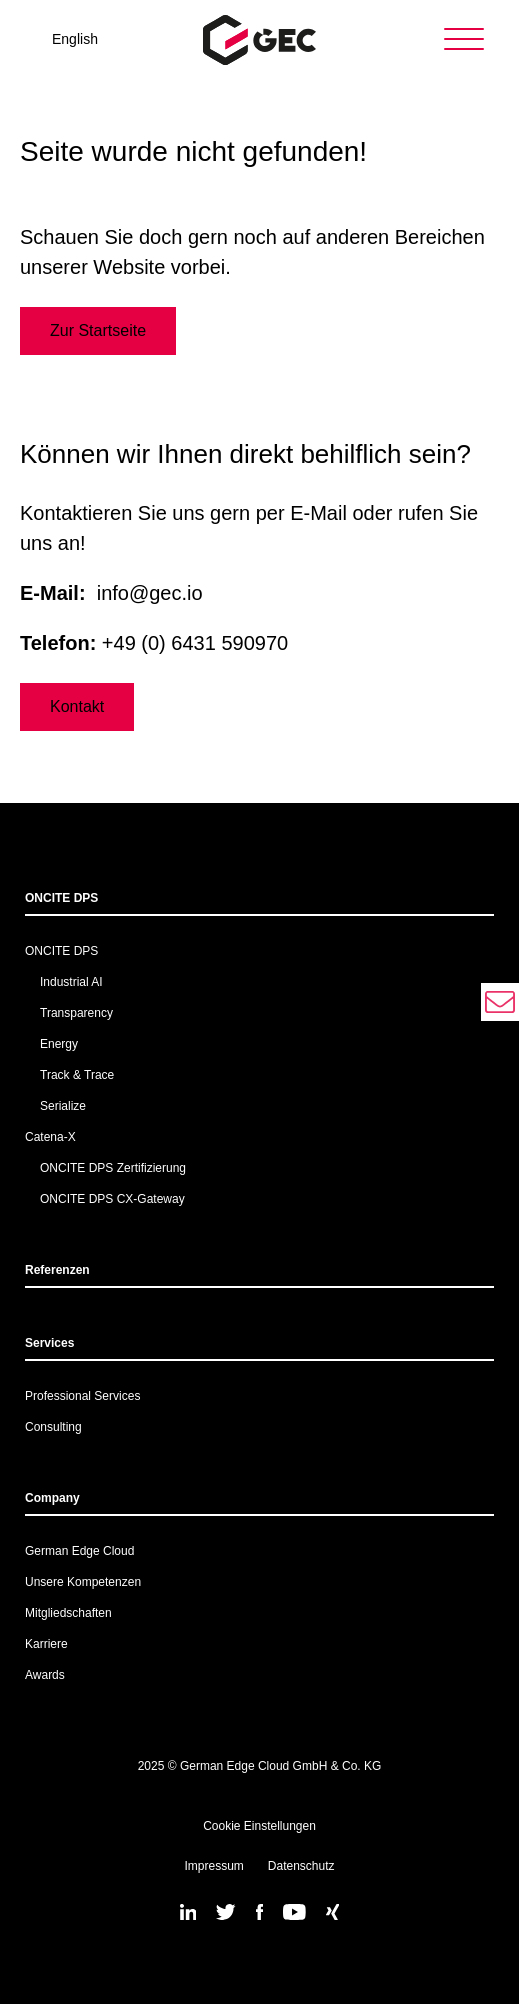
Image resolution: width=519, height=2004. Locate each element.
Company (52, 1498)
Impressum (213, 1866)
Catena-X (50, 1137)
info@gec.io (150, 593)
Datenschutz (301, 1866)
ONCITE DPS (61, 898)
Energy (59, 1044)
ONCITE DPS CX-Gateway (112, 1199)
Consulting (53, 1427)
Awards (45, 1675)
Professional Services (82, 1396)
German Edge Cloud (79, 1551)
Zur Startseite (98, 330)
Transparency (76, 1013)
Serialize (63, 1106)
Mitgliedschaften (68, 1613)
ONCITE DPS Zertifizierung (113, 1168)
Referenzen (57, 1270)
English (75, 39)
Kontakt (77, 706)
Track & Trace (77, 1075)
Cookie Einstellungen (259, 1826)
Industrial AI (71, 982)
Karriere (46, 1644)
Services (49, 1343)
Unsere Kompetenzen (83, 1582)
